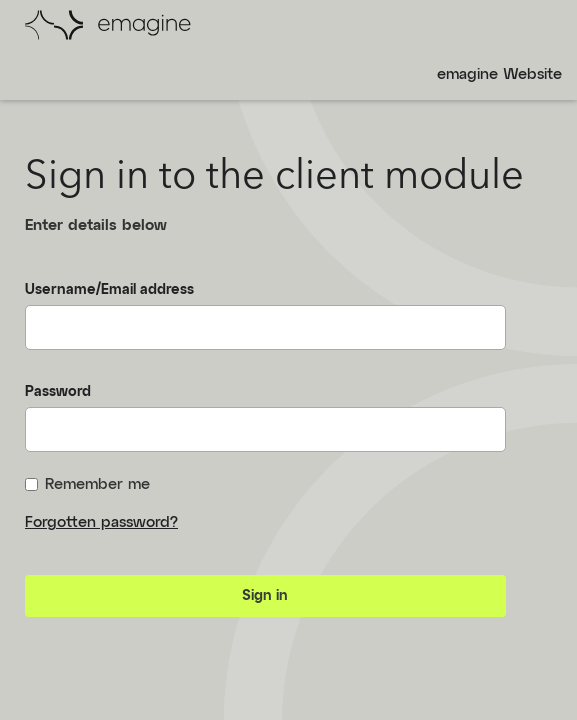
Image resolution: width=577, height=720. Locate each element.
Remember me (87, 484)
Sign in (265, 596)
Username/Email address (109, 290)
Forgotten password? (101, 522)
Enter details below (96, 225)
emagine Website (499, 74)
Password (58, 392)
